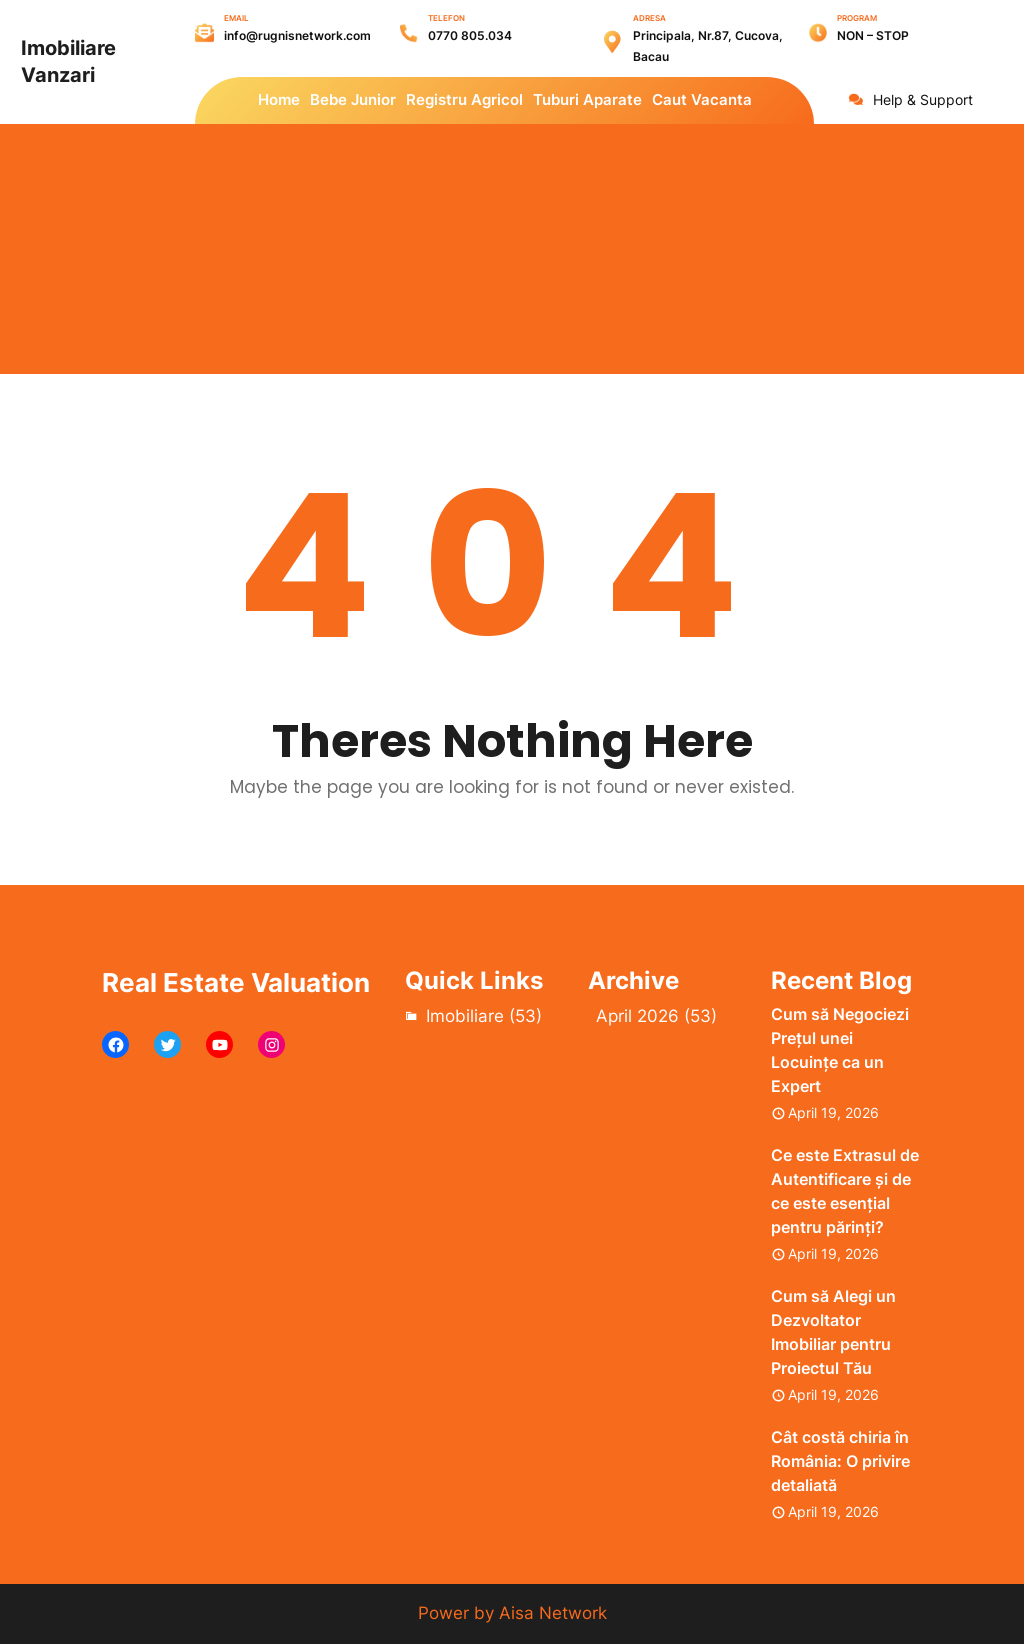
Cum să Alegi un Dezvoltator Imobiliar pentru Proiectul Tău (833, 1332)
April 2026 (637, 1016)
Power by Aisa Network (512, 1613)
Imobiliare (465, 1016)
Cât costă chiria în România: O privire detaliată (840, 1461)
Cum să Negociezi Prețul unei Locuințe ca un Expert (840, 1050)
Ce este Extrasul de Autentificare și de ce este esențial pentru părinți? (845, 1191)
